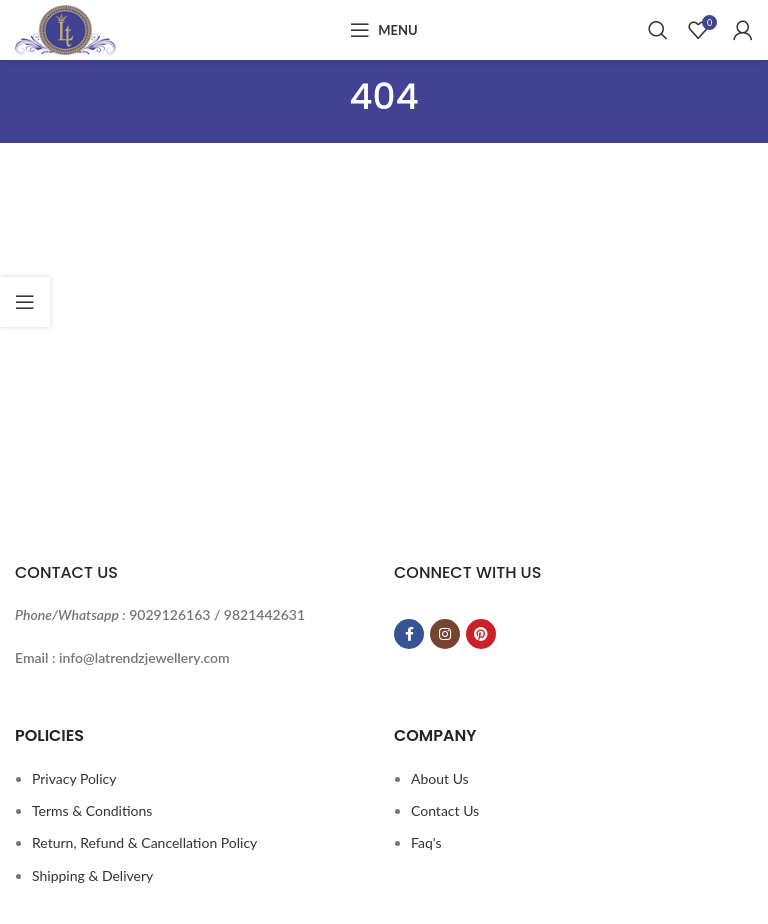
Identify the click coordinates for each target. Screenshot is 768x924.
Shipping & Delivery (92, 875)
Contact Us (445, 810)
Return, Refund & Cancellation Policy (144, 842)
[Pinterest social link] (481, 634)
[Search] (658, 30)
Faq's (426, 842)
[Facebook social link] (409, 634)
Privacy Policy (74, 778)
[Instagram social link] (445, 634)
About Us (440, 778)
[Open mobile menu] (383, 30)
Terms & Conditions (92, 810)
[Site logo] (65, 28)
